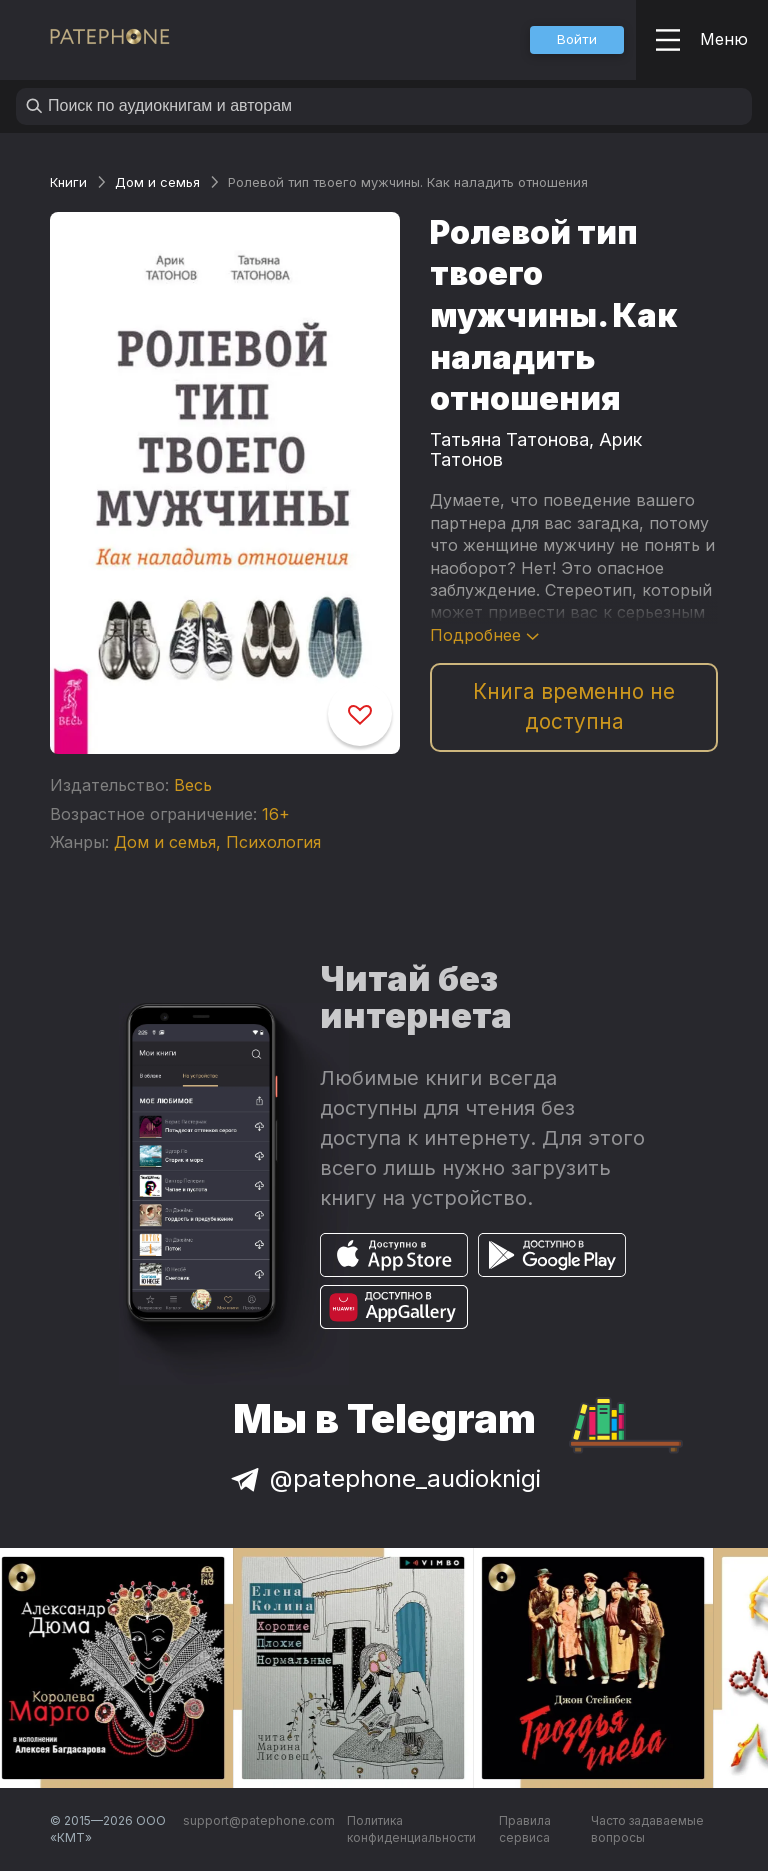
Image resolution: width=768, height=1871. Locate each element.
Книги (68, 182)
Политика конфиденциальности (411, 1829)
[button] (577, 40)
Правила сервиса (525, 1829)
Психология (273, 842)
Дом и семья (157, 182)
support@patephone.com (259, 1820)
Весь (193, 785)
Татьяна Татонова (509, 439)
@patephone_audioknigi (384, 1478)
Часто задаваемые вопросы (647, 1829)
